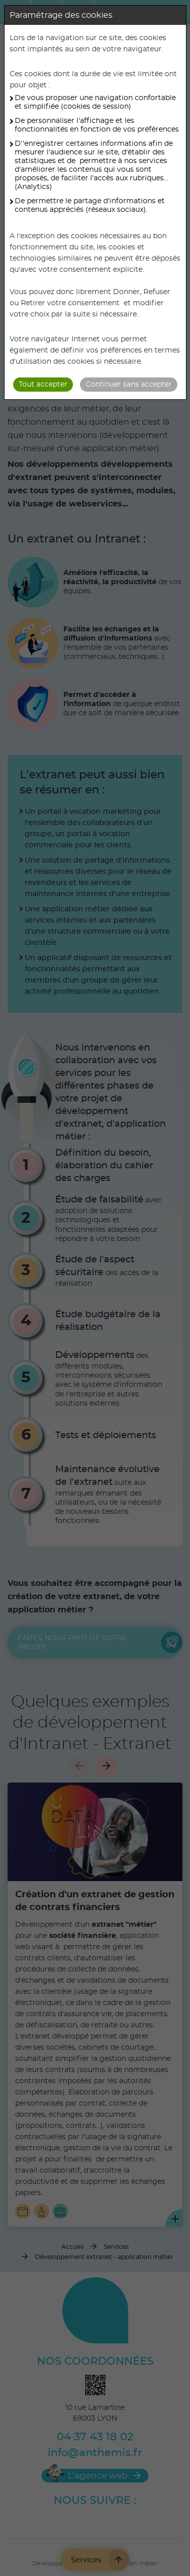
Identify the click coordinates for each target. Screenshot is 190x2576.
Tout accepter (43, 384)
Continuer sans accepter (129, 384)
